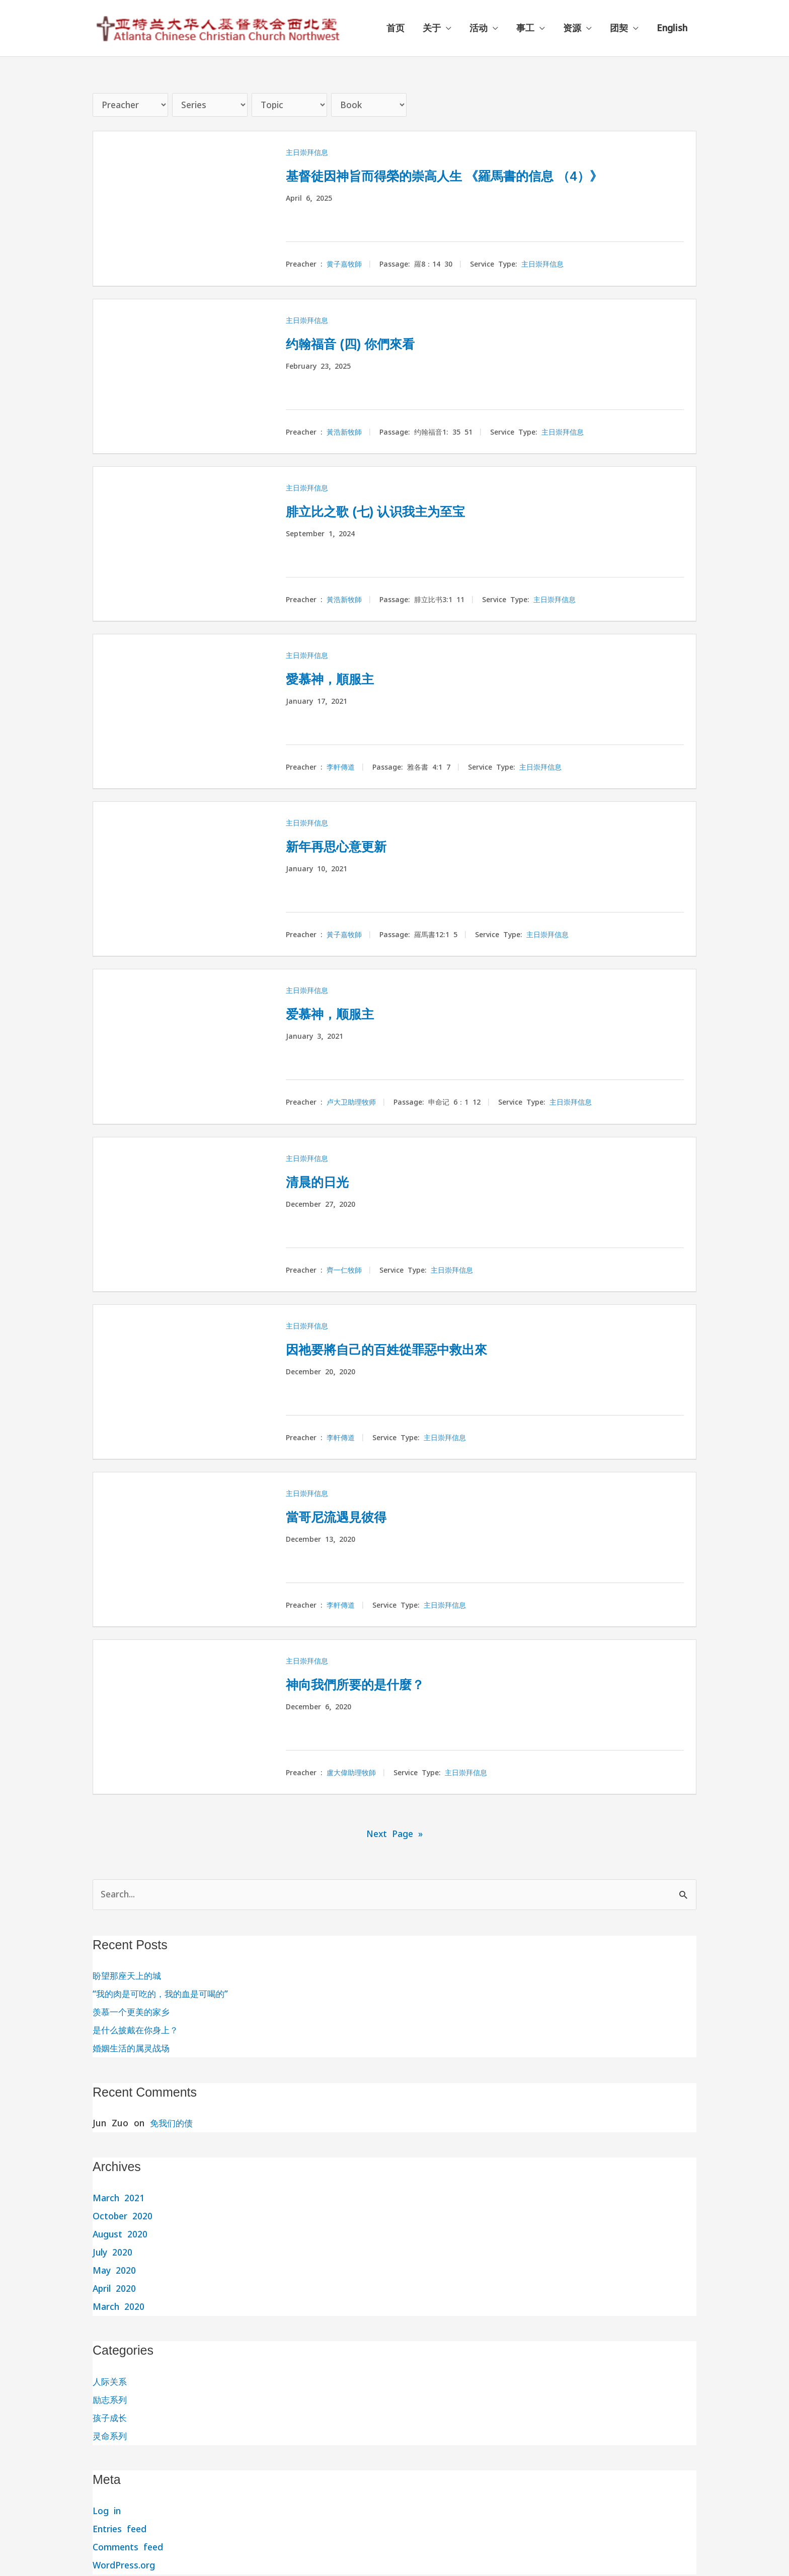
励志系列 (111, 2401)
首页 (395, 28)
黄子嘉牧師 (344, 265)
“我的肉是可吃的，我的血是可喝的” (164, 1995)
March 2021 (119, 2199)
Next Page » (395, 1835)
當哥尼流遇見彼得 (346, 1517)
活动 (478, 28)
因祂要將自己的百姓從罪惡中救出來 (406, 1350)
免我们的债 (172, 2124)
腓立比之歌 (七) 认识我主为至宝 (393, 512)
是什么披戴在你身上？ (138, 2031)
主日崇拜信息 (307, 153)
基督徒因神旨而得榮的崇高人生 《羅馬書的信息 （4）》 (475, 176)
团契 (619, 28)
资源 (572, 28)
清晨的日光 (323, 1182)
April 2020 (115, 2290)
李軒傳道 (341, 768)
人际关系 (111, 2383)
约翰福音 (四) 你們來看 (363, 344)
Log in (107, 2512)
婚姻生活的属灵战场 (133, 2049)
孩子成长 (111, 2419)
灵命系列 (111, 2437)
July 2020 (113, 2254)
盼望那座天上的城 (129, 1977)
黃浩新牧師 (344, 433)
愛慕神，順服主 (338, 679)
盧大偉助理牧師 (351, 1774)
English (672, 28)
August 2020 (121, 2235)
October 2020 (123, 2217)
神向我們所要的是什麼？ (369, 1685)
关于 (432, 28)
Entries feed (121, 2530)
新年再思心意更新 (346, 847)
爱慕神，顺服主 (338, 1014)
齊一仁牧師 (344, 1271)
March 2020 (119, 2308)
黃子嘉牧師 (344, 935)
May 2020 (115, 2272)
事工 (525, 28)
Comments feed (129, 2548)
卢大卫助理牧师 (351, 1103)
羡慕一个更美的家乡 (133, 2013)
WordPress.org (124, 2566)
